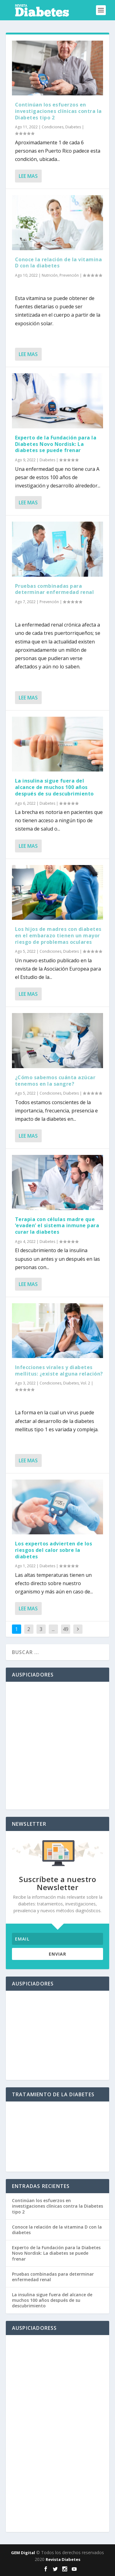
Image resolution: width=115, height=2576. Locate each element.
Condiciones (52, 127)
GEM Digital (23, 2552)
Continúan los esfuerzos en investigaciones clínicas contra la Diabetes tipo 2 (58, 111)
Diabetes (73, 127)
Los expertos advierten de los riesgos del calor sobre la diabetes (53, 1550)
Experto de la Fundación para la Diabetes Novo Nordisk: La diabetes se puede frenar (56, 444)
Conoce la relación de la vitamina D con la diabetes (58, 262)
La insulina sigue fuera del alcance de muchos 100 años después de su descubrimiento (54, 787)
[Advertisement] (57, 1745)
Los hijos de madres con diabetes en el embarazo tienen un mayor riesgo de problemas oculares (58, 935)
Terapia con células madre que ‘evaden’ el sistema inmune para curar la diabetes (57, 1226)
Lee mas (28, 176)
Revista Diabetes (63, 2559)
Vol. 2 (85, 1383)
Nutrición (50, 275)
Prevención (69, 275)
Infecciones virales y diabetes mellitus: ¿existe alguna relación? (59, 1370)
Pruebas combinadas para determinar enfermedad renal (54, 589)
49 (65, 1629)
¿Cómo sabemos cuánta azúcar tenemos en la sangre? (55, 1080)
